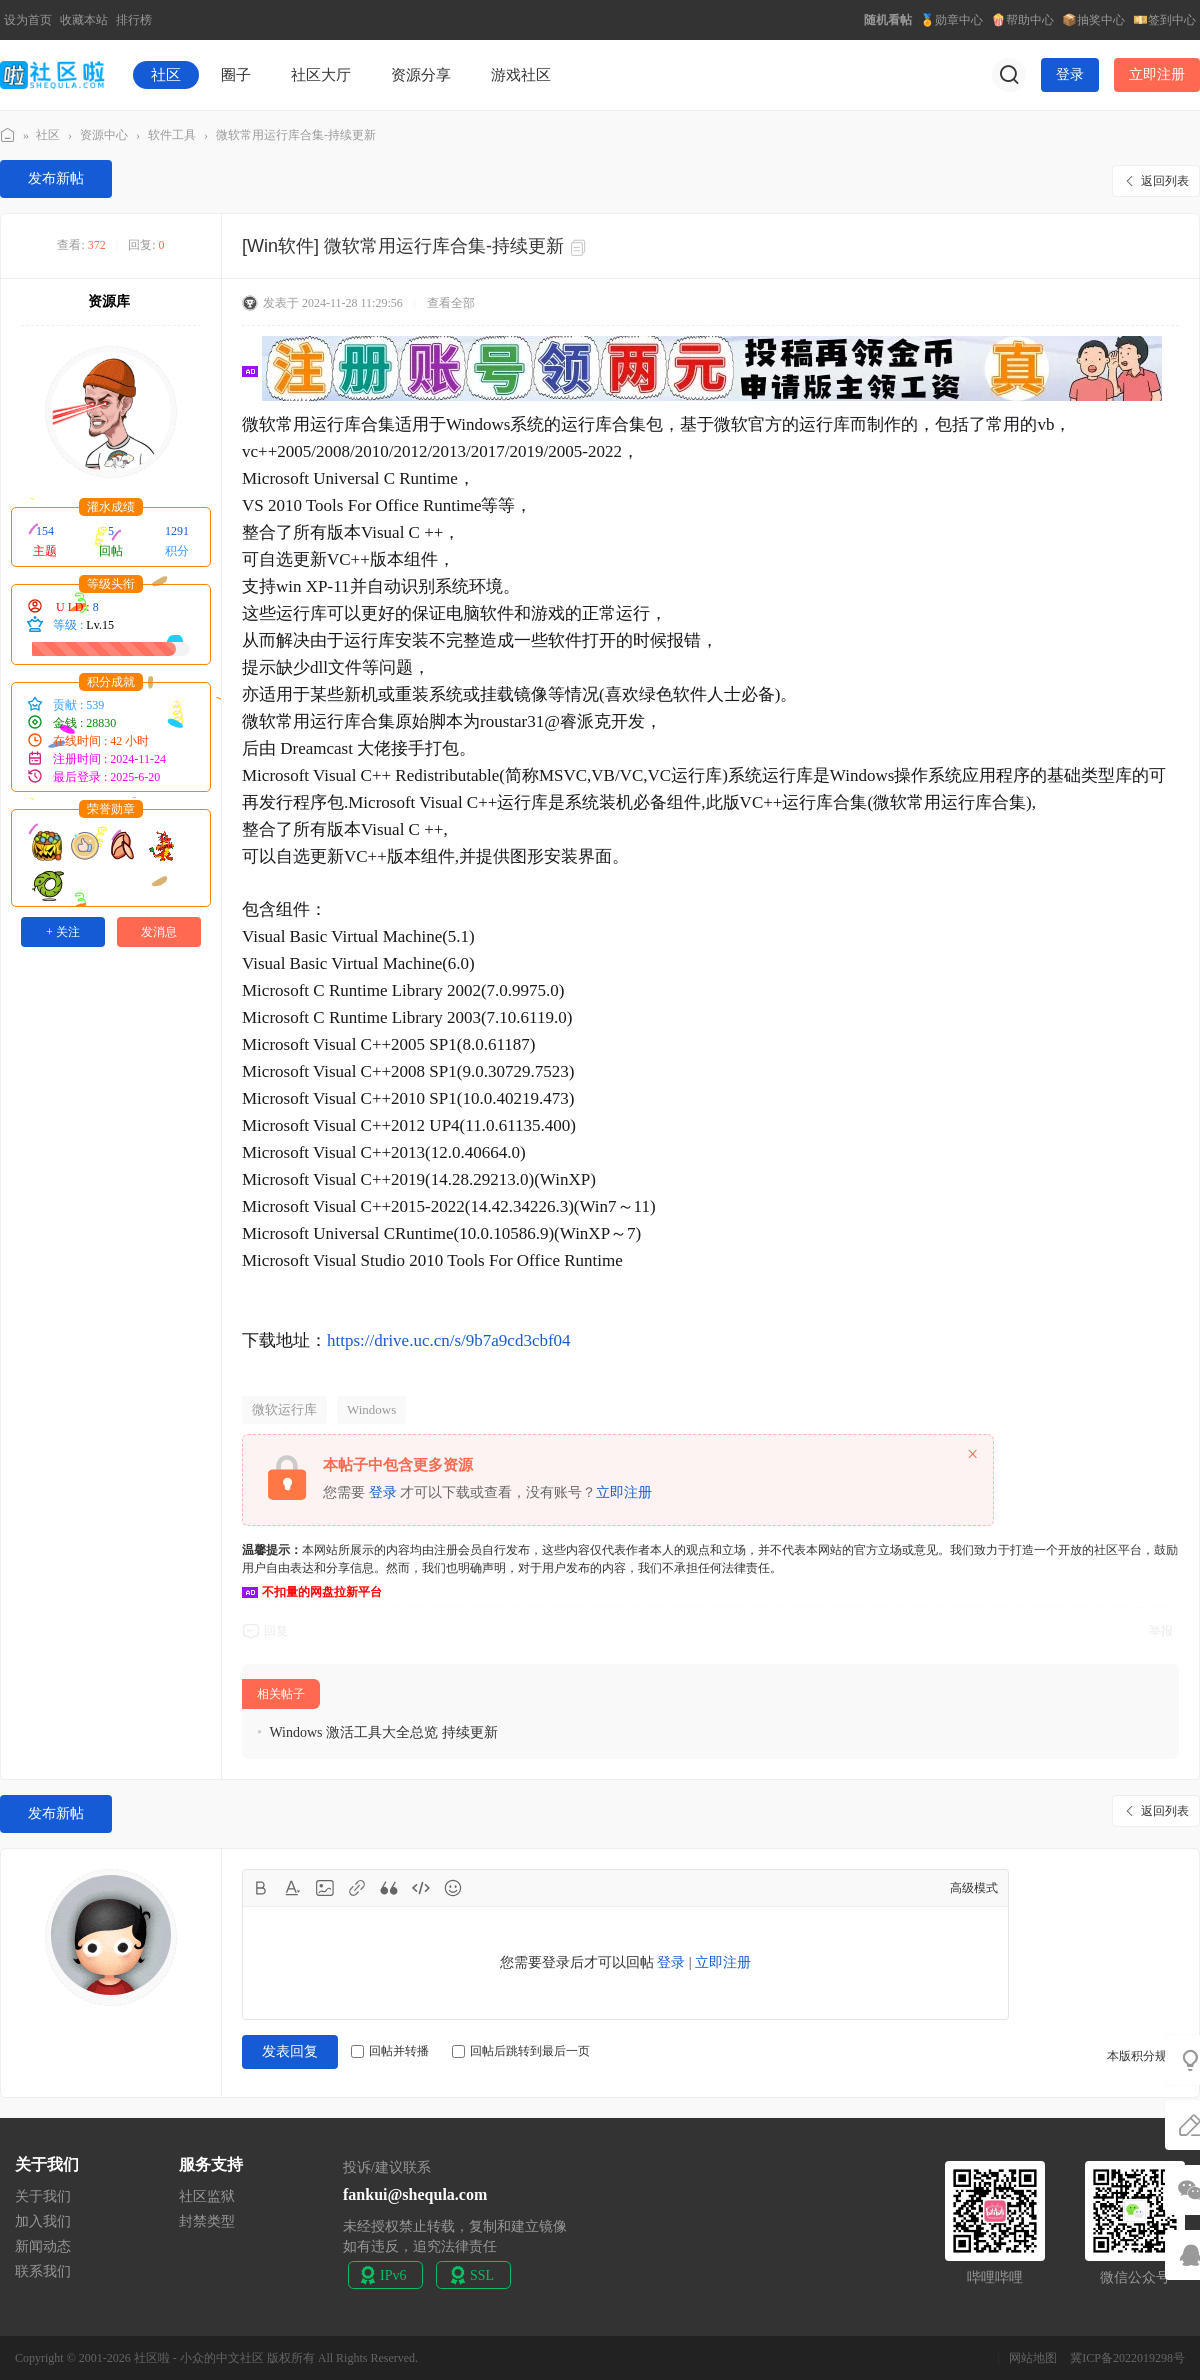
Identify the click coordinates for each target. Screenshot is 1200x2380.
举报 (1161, 1631)
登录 (1070, 74)
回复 (276, 1631)
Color (293, 1888)
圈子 (236, 75)
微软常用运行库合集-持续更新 (296, 135)
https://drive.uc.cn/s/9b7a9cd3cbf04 (449, 1340)
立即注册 (1157, 74)
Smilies (453, 1888)
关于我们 (43, 2196)
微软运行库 (284, 1409)
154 (45, 531)
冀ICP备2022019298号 (1127, 2358)
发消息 (159, 932)
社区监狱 (207, 2196)
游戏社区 (521, 75)
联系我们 (43, 2271)
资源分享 (421, 75)
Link (357, 1888)
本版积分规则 (1143, 2056)
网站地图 (1033, 2358)
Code (421, 1888)
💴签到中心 (1164, 20)
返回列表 (1165, 181)
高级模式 (974, 1888)
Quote (389, 1888)
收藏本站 (84, 20)
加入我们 (43, 2221)
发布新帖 (56, 178)
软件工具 (172, 135)
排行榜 (134, 20)
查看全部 (451, 303)
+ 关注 (63, 932)
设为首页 (28, 20)
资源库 (109, 301)
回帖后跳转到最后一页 (521, 2051)
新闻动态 (43, 2246)
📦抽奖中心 (1093, 20)
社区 (166, 75)
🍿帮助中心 (1022, 20)
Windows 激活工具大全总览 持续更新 (383, 1732)
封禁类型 (207, 2221)
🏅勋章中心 (951, 20)
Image (325, 1888)
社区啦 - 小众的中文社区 (199, 2358)
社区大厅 (321, 75)
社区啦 (8, 135)
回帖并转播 (390, 2051)
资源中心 (104, 135)
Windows (371, 1409)
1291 (177, 531)
